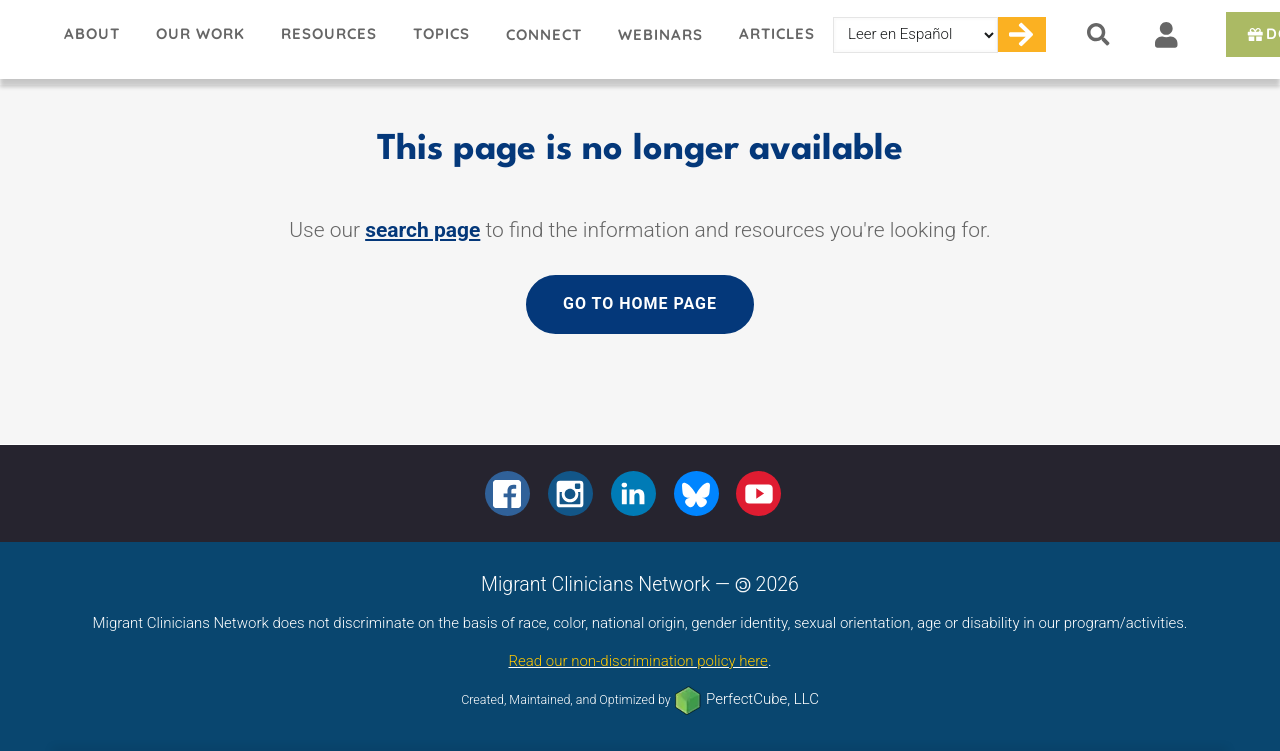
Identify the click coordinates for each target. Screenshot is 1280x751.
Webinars (660, 34)
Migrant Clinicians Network (23, 39)
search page (422, 230)
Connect (544, 34)
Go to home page (640, 303)
